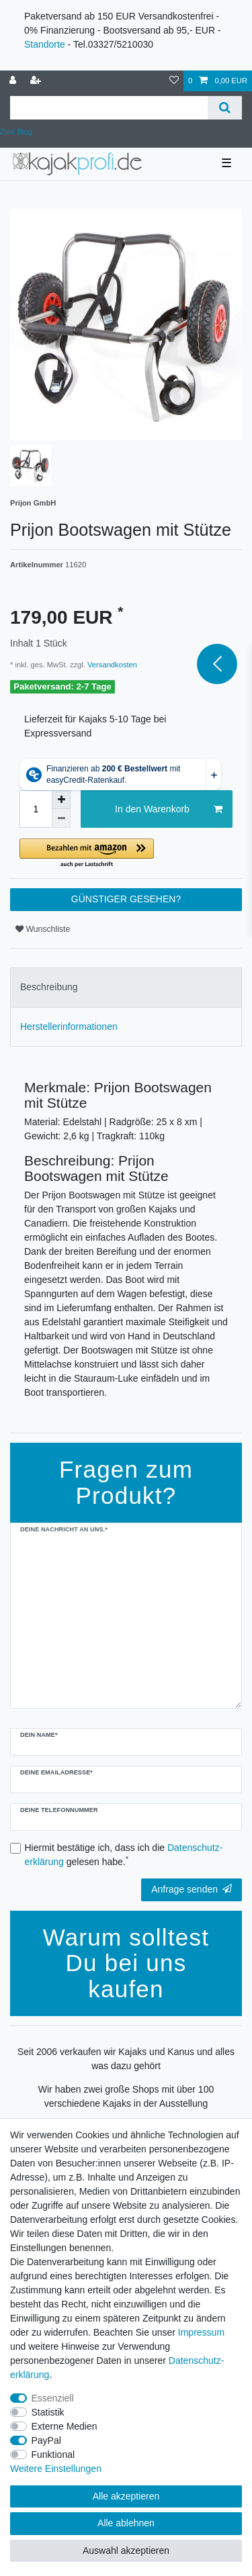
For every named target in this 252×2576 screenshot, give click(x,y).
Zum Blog (16, 132)
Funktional (53, 2454)
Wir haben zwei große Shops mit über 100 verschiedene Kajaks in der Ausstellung (126, 2096)
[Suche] (225, 108)
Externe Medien (64, 2426)
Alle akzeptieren (126, 2496)
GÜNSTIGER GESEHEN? (126, 899)
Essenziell (53, 2398)
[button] (126, 854)
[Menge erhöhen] (61, 799)
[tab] (126, 987)
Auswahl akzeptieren (126, 2550)
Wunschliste (42, 929)
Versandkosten (111, 665)
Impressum (201, 2332)
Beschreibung (49, 987)
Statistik (48, 2412)
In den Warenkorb (168, 810)
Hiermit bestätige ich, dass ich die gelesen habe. (124, 1854)
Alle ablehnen (126, 2523)
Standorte (44, 44)
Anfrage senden (191, 1889)
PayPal (46, 2440)
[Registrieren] (37, 80)
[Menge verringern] (61, 818)
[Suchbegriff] (109, 108)
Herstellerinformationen (69, 1026)
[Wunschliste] (174, 80)
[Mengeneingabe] (35, 809)
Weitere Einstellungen (55, 2468)
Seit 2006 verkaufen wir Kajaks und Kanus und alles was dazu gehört (126, 2058)
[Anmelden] (14, 80)
